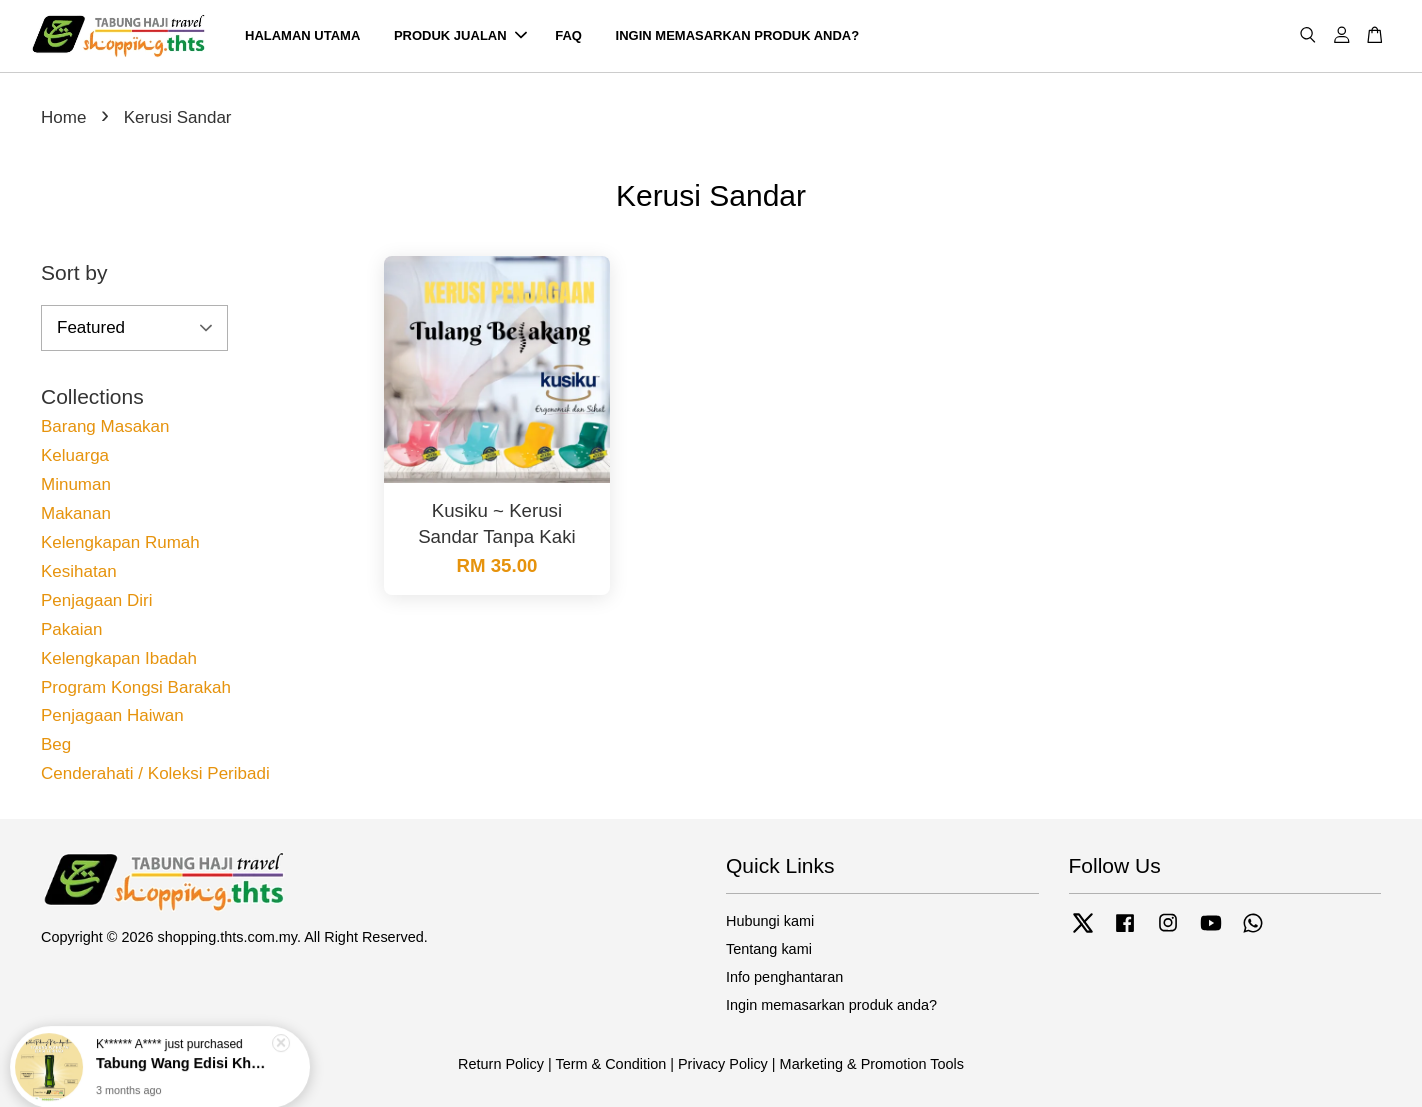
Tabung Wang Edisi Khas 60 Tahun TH (184, 1055)
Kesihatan (79, 571)
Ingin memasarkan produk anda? (831, 1005)
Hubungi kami (770, 921)
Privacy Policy (723, 1064)
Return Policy (501, 1064)
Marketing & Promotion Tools (872, 1064)
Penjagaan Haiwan (112, 715)
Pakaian (71, 629)
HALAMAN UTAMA (302, 35)
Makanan (76, 513)
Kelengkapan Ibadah (119, 658)
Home (63, 117)
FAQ (568, 35)
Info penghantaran (784, 977)
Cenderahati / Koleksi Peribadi (155, 773)
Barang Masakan (105, 426)
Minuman (76, 484)
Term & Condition (610, 1064)
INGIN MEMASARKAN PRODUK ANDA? (738, 35)
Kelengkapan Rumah (120, 542)
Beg (56, 744)
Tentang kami (769, 949)
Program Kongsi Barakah (136, 687)
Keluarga (75, 455)
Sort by (74, 272)
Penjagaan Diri (97, 600)
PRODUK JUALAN (460, 35)
